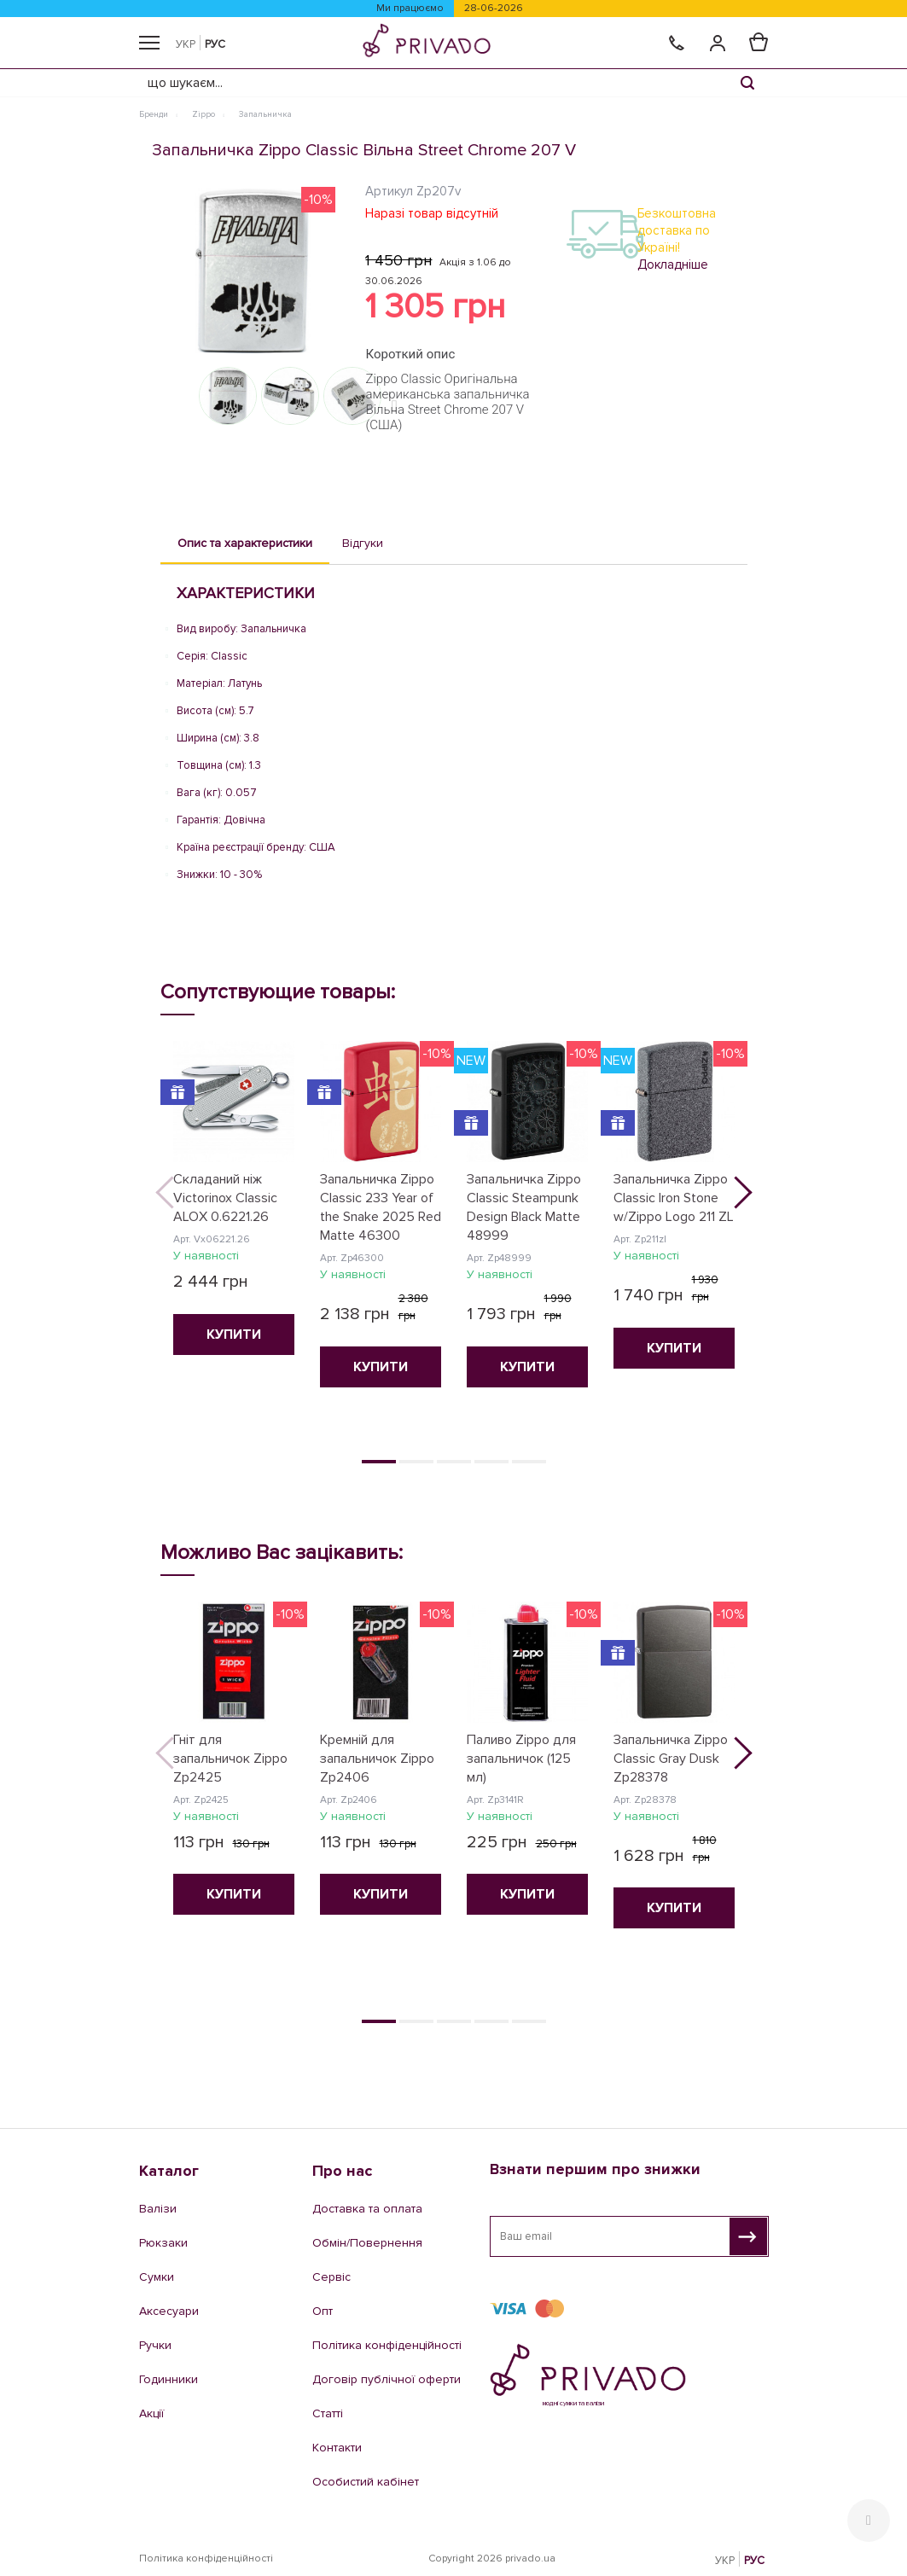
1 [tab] (379, 1461)
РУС (215, 43)
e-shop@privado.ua (617, 2486)
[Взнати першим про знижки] (748, 2236)
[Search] (747, 82)
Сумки (156, 2277)
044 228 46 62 (565, 2443)
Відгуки (362, 543)
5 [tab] (529, 1461)
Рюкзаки (163, 2243)
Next (730, 1198)
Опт (322, 2311)
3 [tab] (454, 1461)
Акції (151, 2413)
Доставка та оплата (367, 2208)
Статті (327, 2413)
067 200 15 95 (564, 2460)
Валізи (158, 2208)
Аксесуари (169, 2311)
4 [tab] (491, 1461)
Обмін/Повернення (367, 2243)
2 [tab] (416, 1461)
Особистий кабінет (365, 2481)
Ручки (155, 2345)
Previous (177, 1198)
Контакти (337, 2447)
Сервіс (331, 2277)
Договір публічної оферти (386, 2379)
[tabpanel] (233, 1206)
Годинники (168, 2379)
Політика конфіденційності (387, 2345)
